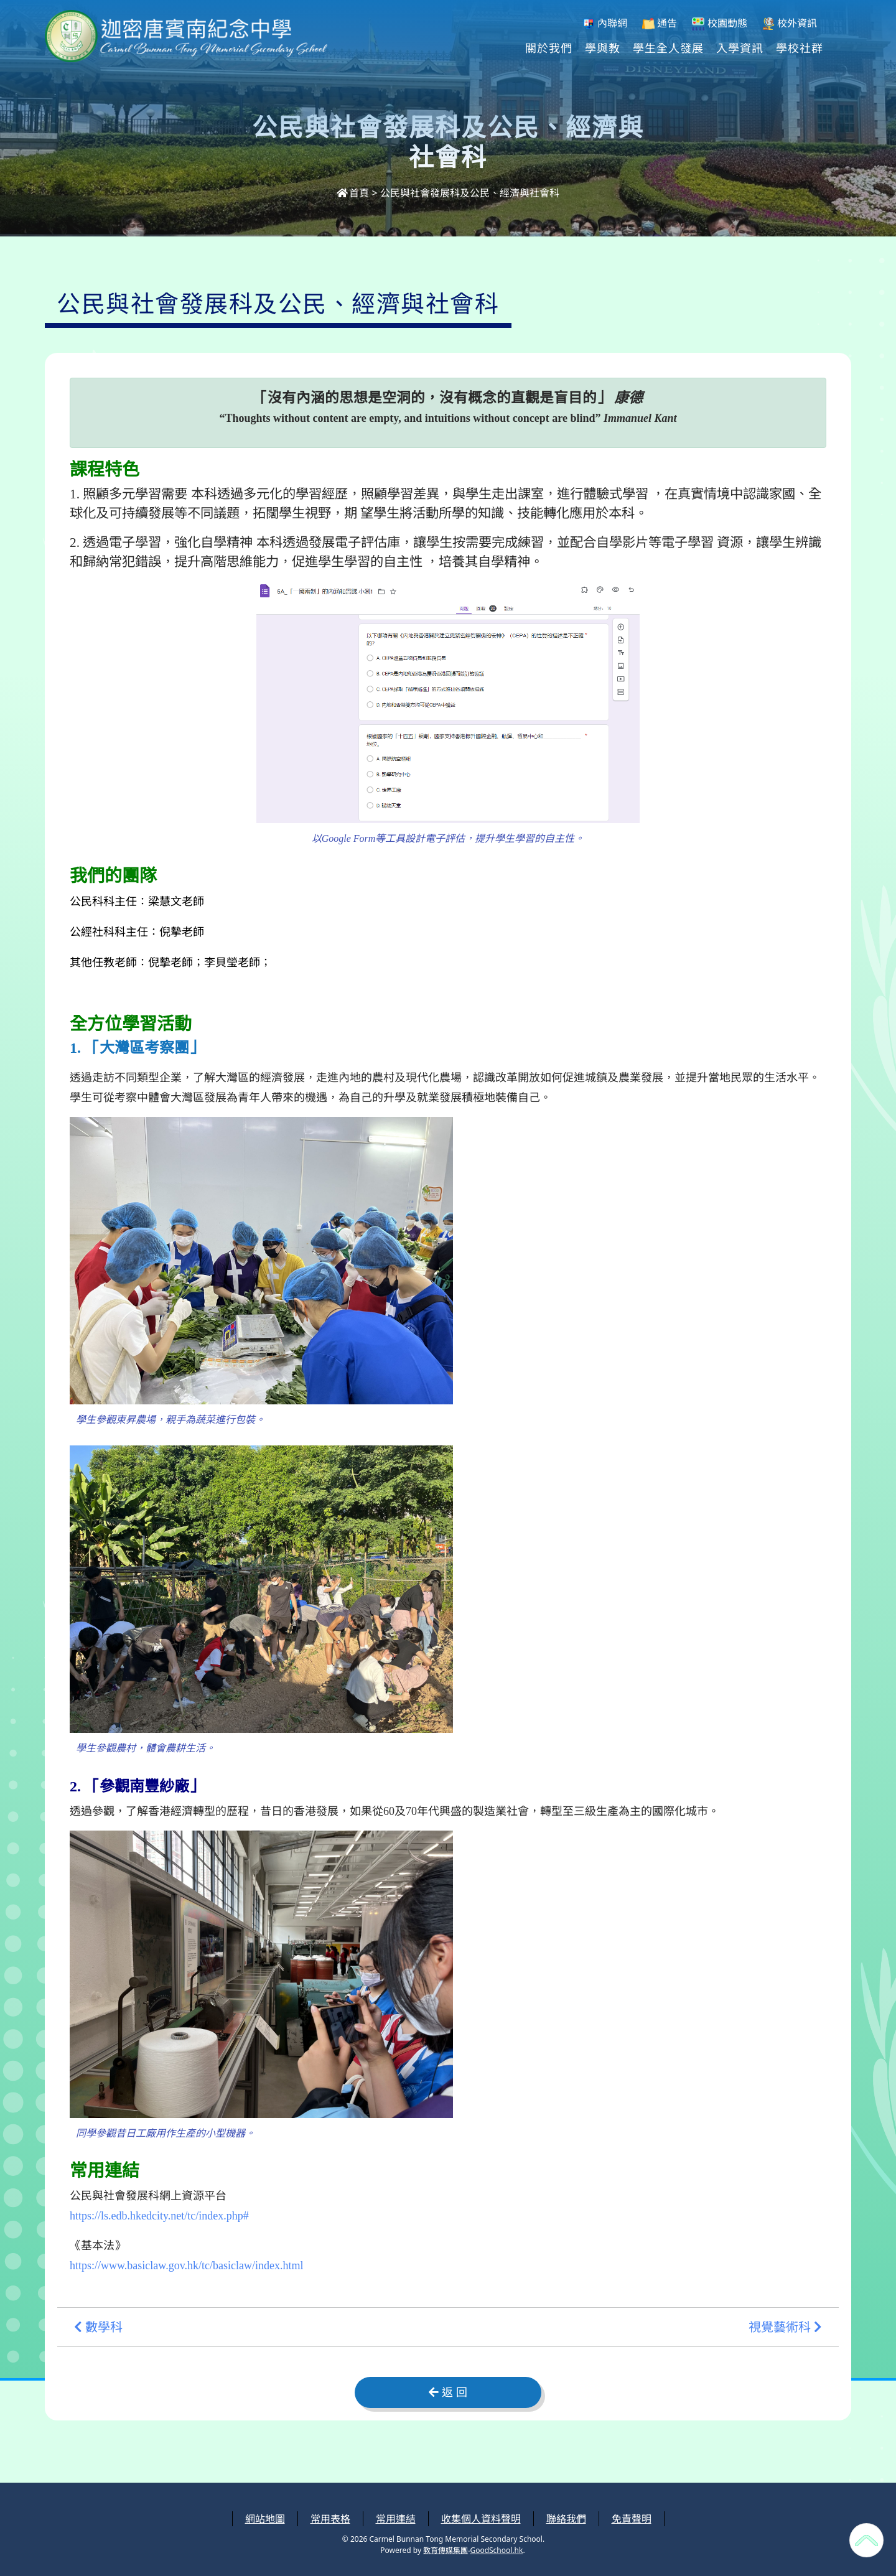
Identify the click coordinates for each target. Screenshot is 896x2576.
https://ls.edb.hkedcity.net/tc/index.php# (159, 2216)
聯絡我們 (566, 2519)
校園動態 (719, 23)
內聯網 (604, 23)
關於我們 (548, 47)
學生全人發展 (668, 47)
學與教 (602, 47)
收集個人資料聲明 (481, 2519)
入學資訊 (739, 47)
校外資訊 (789, 23)
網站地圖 (265, 2519)
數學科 (98, 2327)
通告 (659, 23)
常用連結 (396, 2519)
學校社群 (799, 47)
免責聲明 (631, 2519)
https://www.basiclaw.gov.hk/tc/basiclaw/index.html (186, 2265)
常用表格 (330, 2519)
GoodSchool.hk (496, 2550)
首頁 (353, 193)
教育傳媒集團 (445, 2550)
